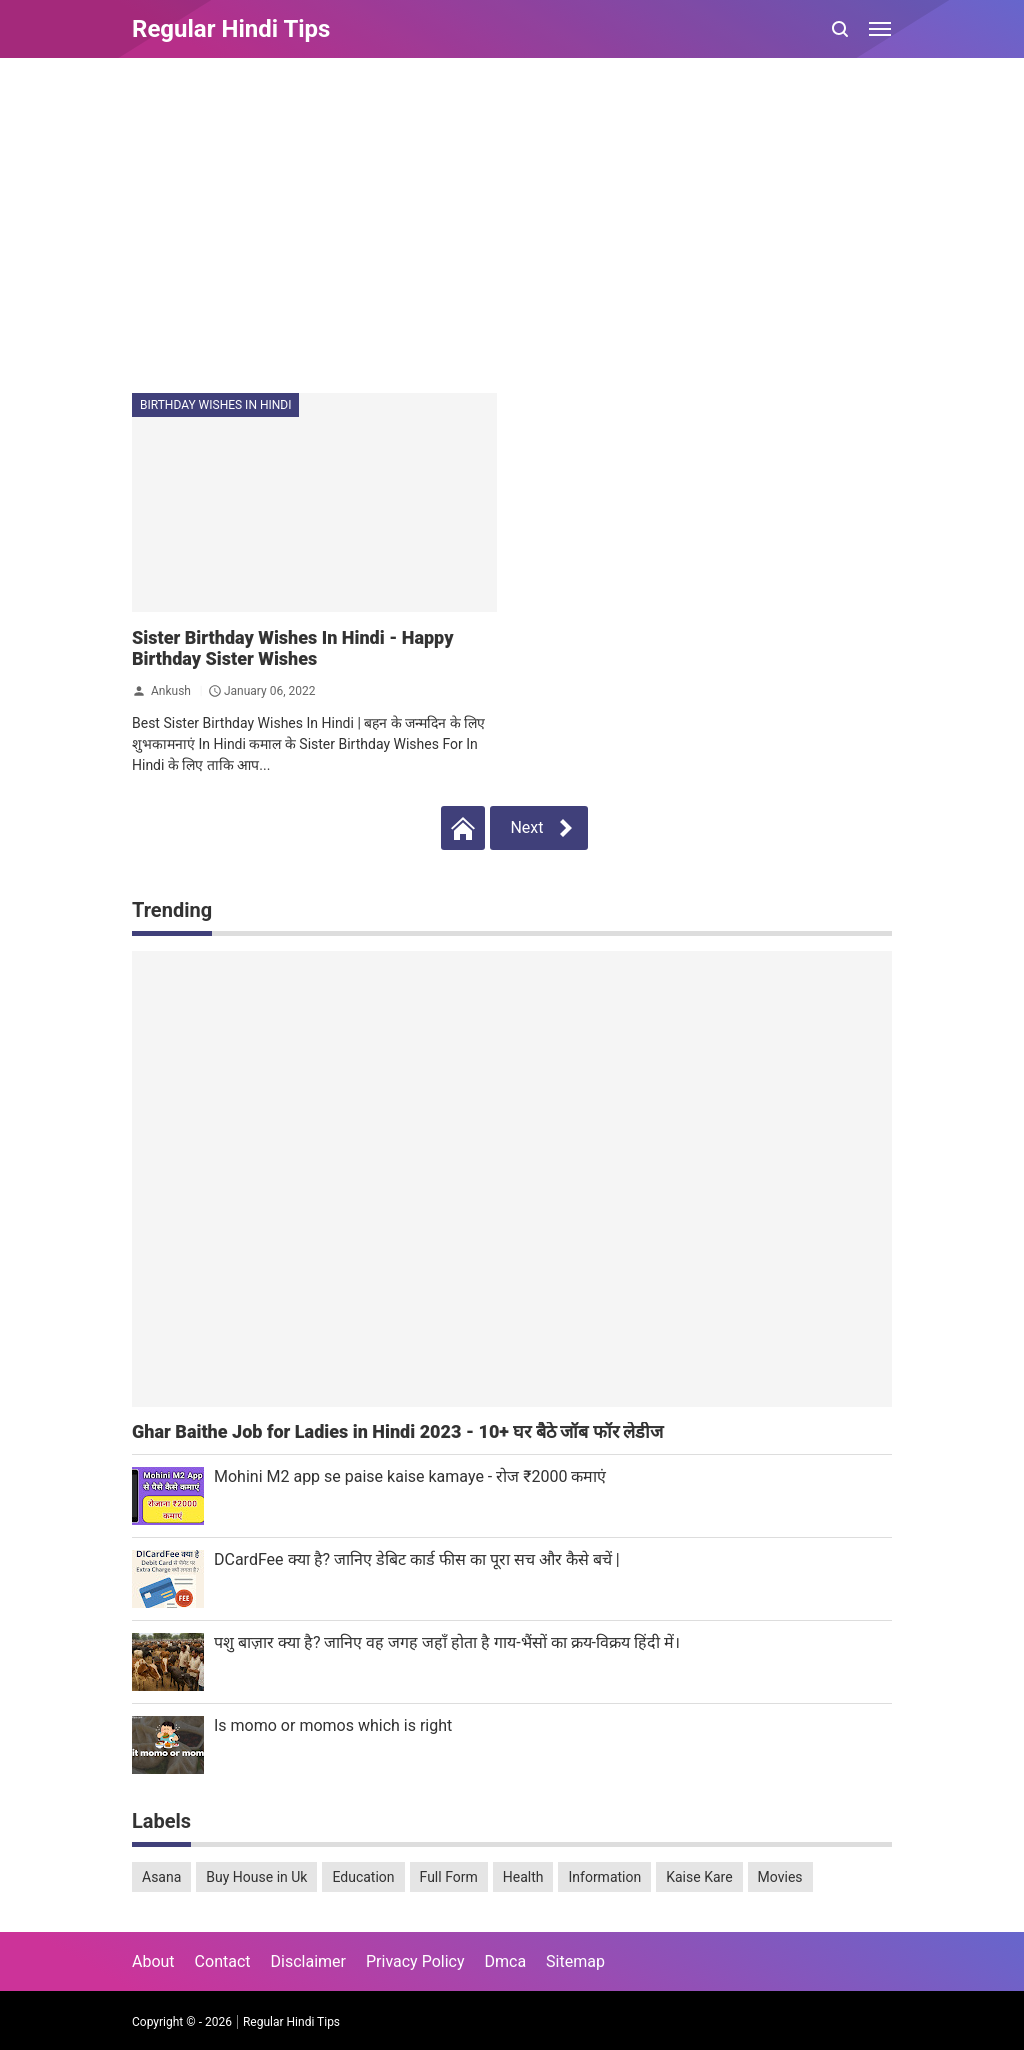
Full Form (449, 1877)
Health (523, 1877)
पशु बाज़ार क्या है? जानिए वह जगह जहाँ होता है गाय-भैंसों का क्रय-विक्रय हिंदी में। (447, 1642)
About (153, 1961)
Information (604, 1877)
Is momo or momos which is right (333, 1725)
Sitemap (575, 1961)
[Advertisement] (512, 228)
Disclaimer (308, 1961)
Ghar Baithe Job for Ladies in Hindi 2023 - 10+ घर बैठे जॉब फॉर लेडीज (397, 1431)
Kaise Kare (699, 1877)
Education (363, 1877)
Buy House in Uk (256, 1877)
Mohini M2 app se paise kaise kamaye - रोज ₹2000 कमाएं (410, 1476)
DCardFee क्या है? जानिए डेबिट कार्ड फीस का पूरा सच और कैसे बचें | (417, 1559)
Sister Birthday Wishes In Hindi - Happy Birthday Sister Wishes (292, 648)
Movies (780, 1877)
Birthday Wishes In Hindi (215, 405)
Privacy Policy (415, 1961)
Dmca (505, 1961)
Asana (161, 1877)
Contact (223, 1961)
